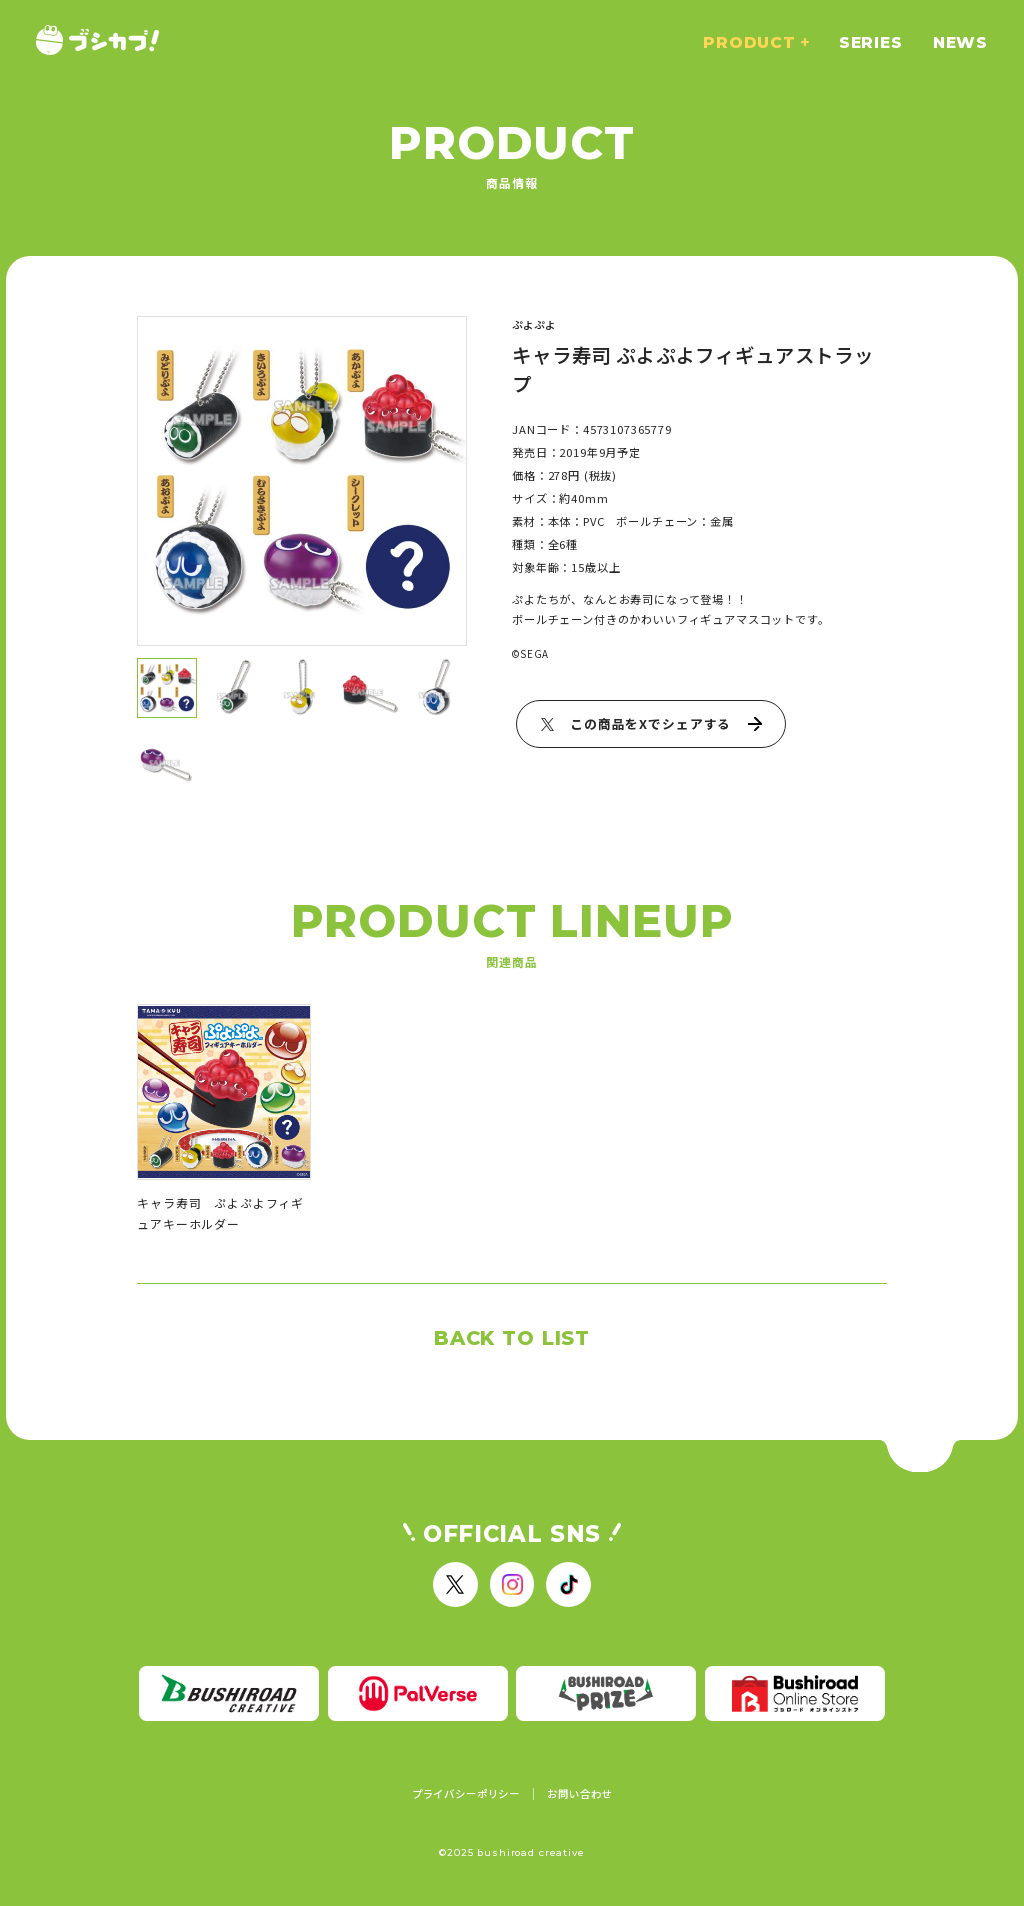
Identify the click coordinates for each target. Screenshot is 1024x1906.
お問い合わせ (579, 1794)
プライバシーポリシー (466, 1794)
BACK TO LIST (512, 1338)
